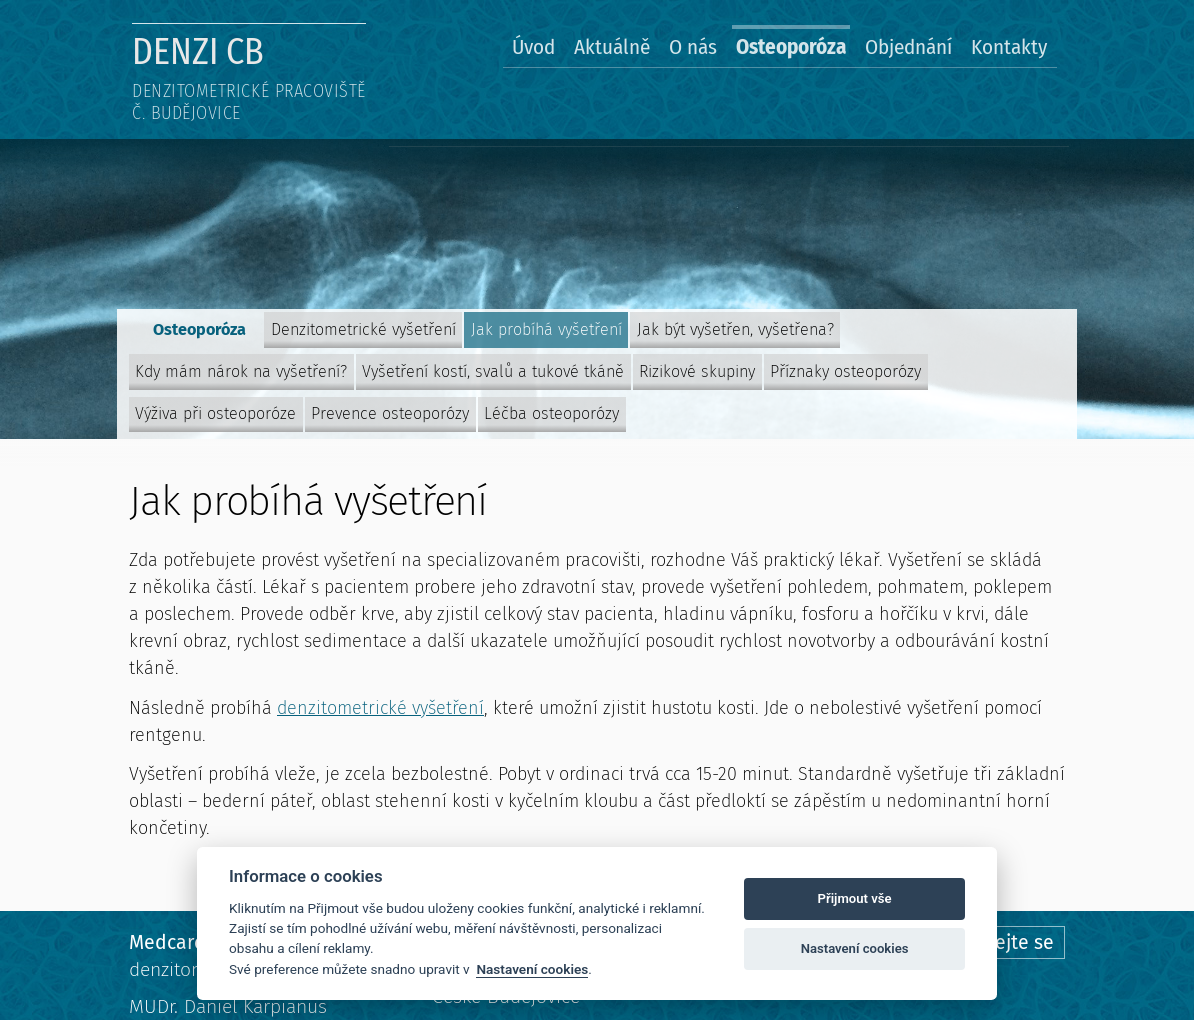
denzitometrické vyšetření (380, 708)
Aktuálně (612, 47)
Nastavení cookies (532, 969)
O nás (693, 47)
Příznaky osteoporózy (845, 371)
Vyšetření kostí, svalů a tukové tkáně (493, 371)
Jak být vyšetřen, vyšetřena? (735, 329)
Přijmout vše (855, 898)
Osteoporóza (791, 47)
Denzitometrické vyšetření (363, 329)
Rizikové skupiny (697, 371)
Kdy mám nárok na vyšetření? (241, 371)
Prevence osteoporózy (390, 413)
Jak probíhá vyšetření (546, 329)
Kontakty (1009, 47)
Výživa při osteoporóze (215, 413)
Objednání (908, 47)
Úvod (533, 47)
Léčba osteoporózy (551, 413)
